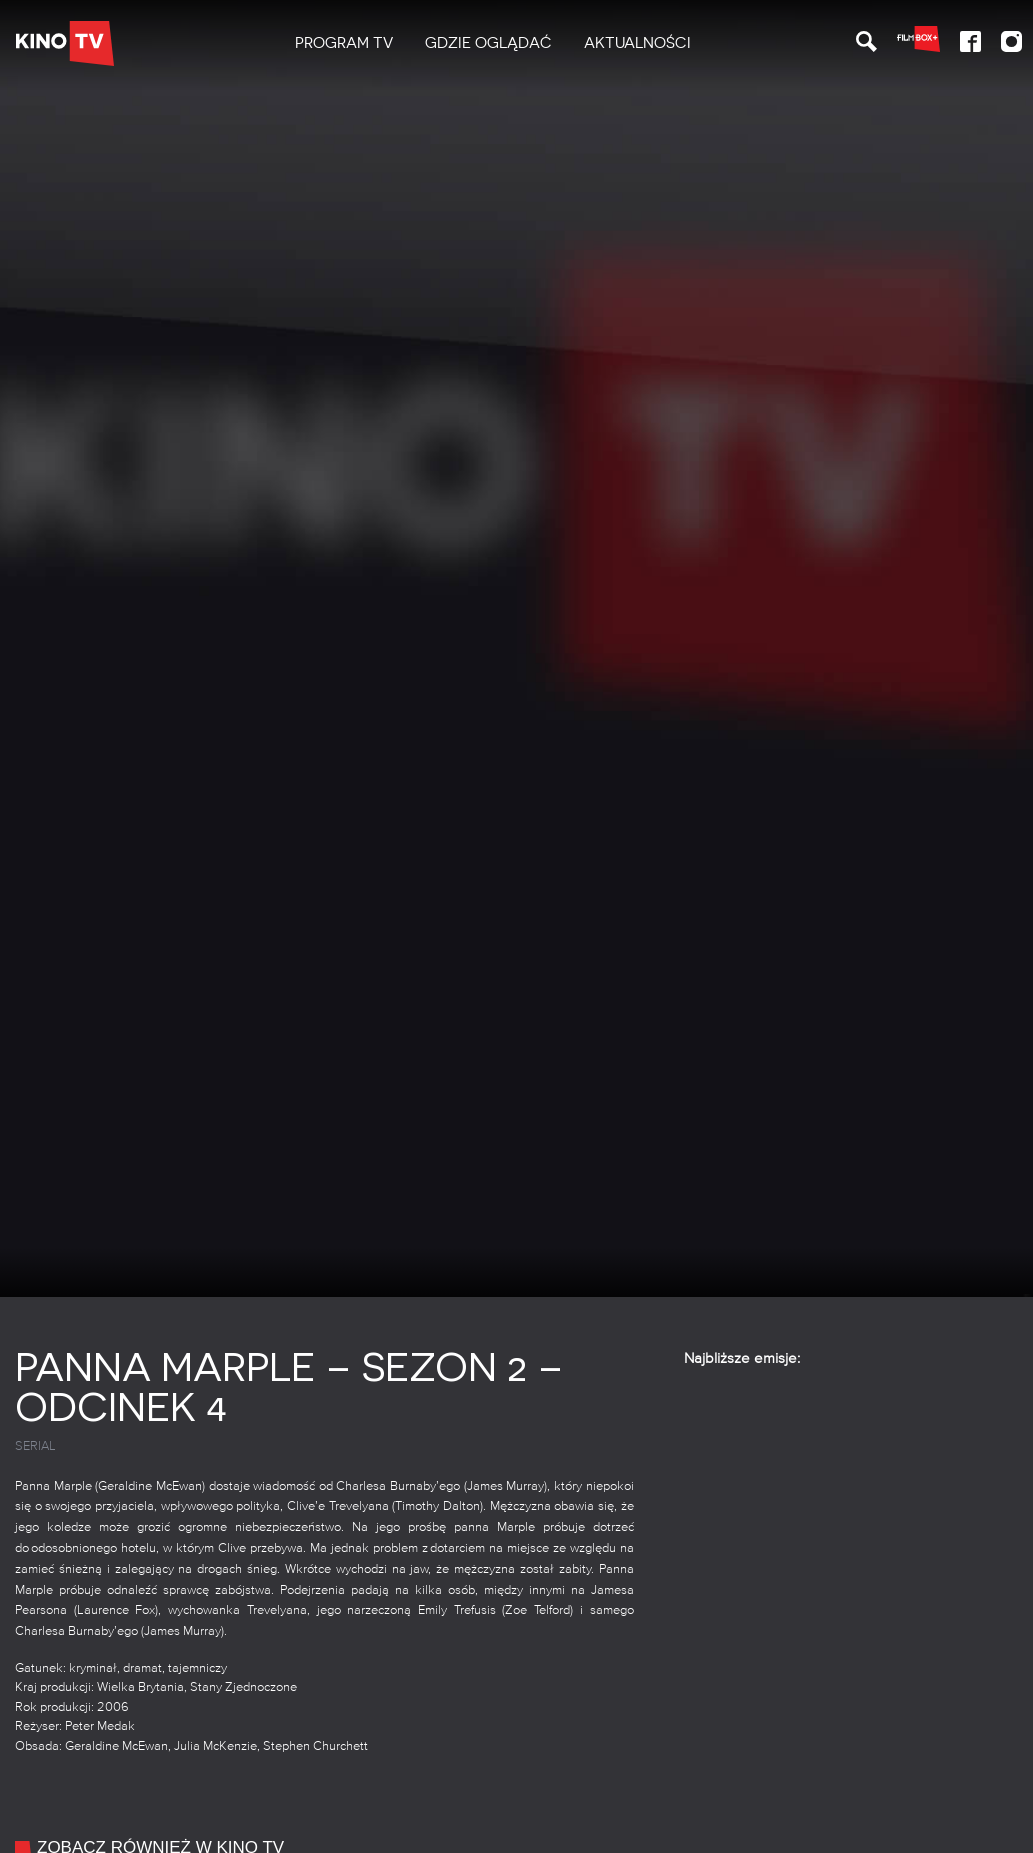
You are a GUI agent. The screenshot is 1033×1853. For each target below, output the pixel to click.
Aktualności (637, 43)
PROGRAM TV (344, 43)
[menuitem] (344, 43)
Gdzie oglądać (488, 43)
